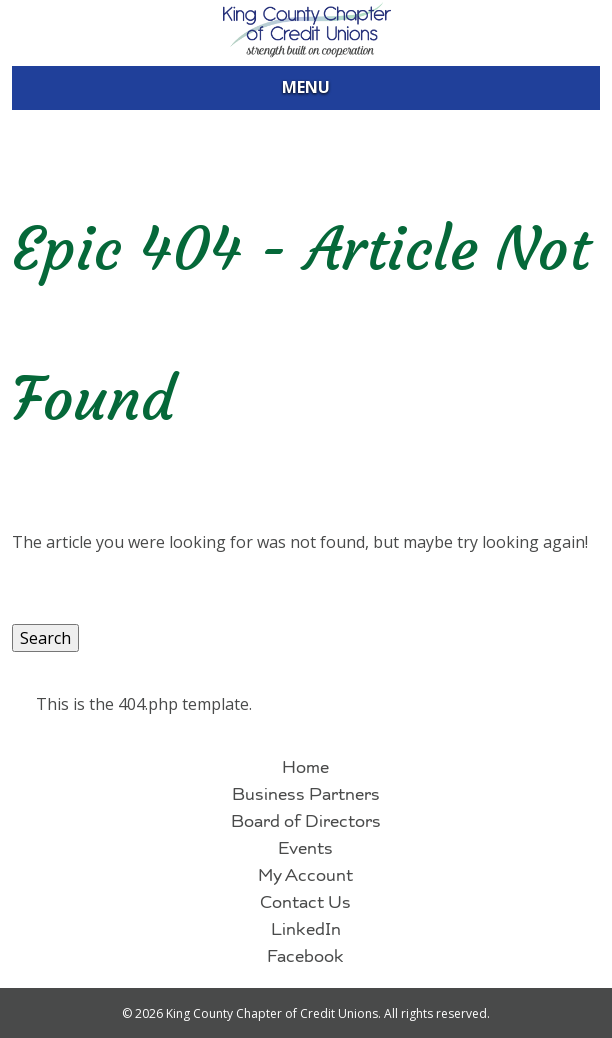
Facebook (305, 958)
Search (45, 638)
